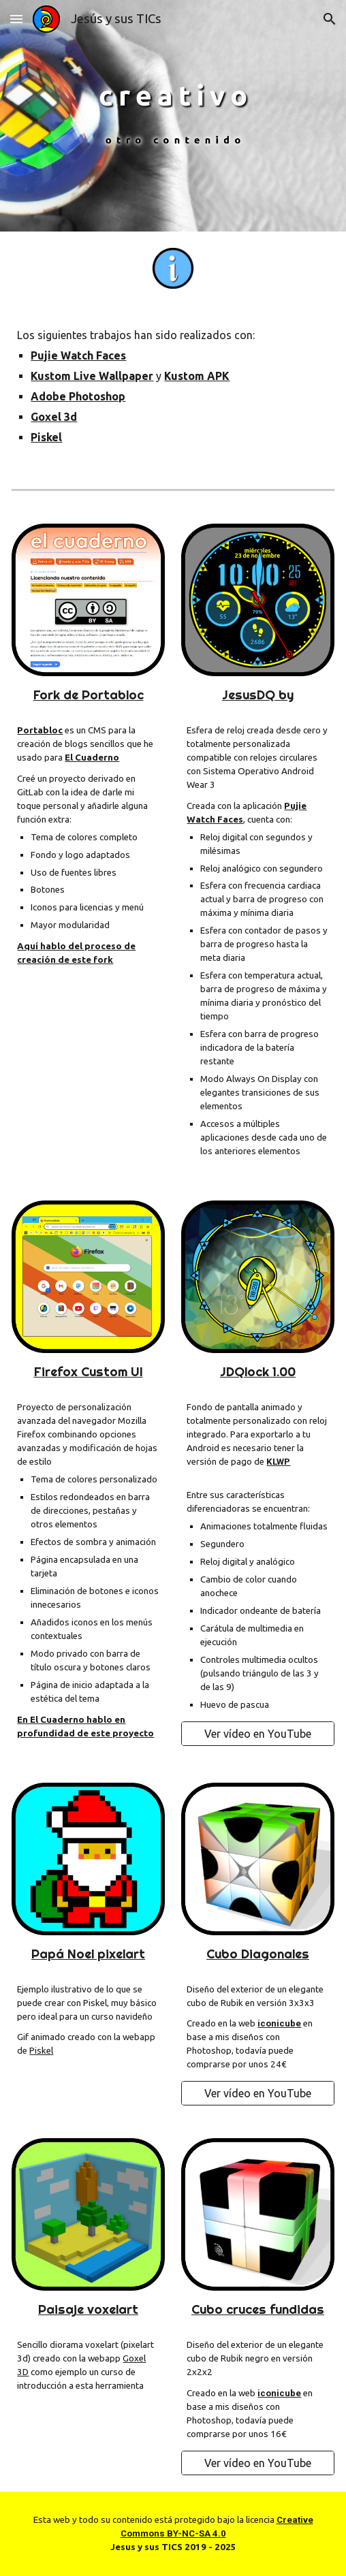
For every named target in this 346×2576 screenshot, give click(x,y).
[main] (173, 386)
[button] (16, 18)
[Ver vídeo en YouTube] (257, 1734)
